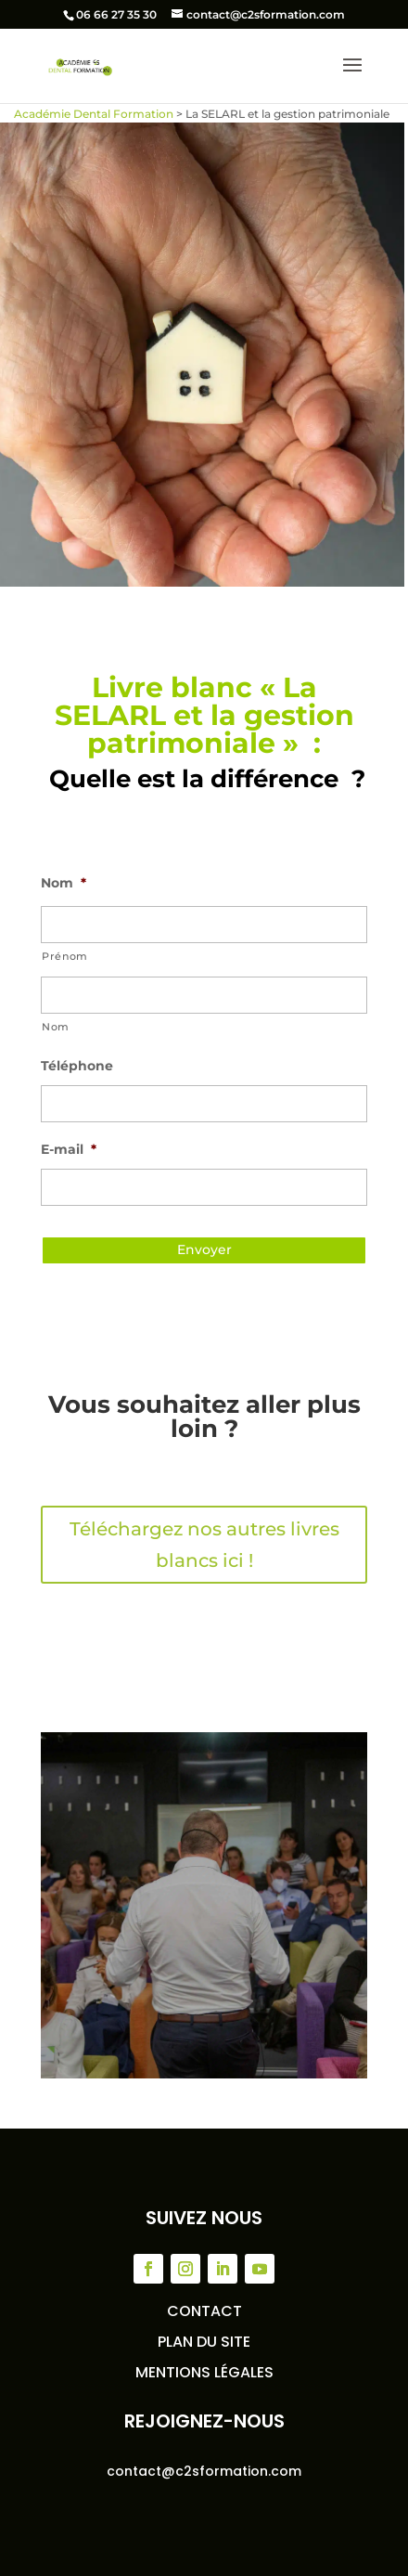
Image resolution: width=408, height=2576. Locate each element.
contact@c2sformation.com (204, 2471)
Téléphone (77, 1065)
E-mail (68, 1149)
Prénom (65, 956)
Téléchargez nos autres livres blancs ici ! (204, 1545)
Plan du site (204, 2341)
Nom (63, 882)
